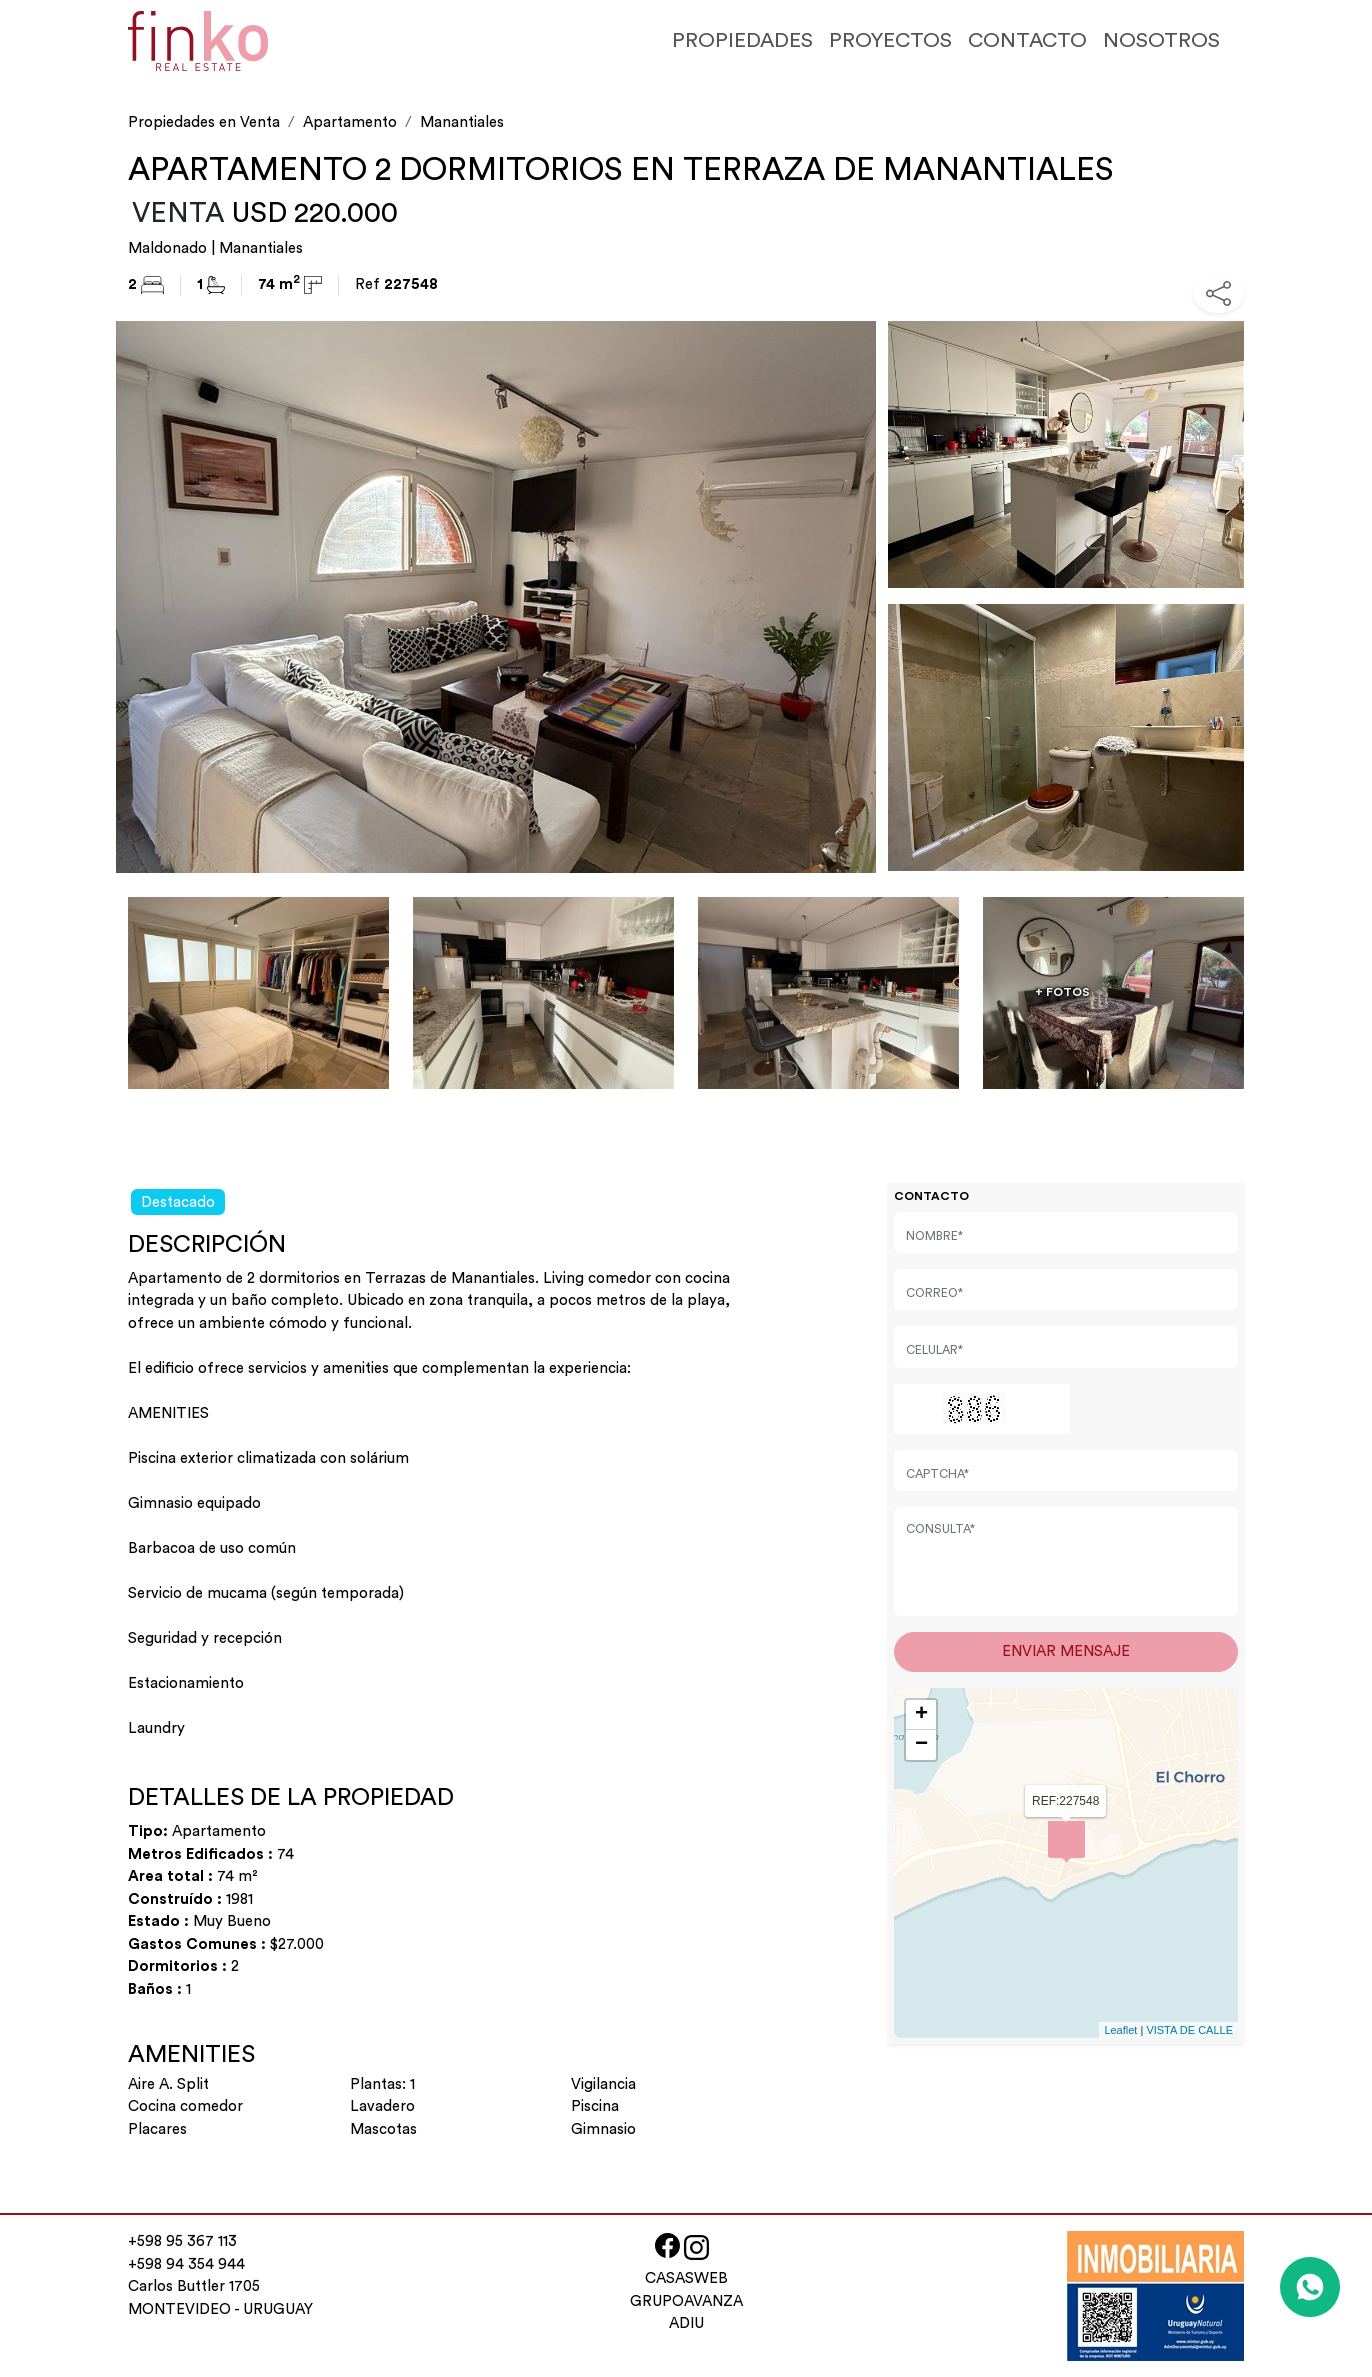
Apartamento (350, 122)
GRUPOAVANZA (686, 2301)
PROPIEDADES (742, 40)
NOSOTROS (1161, 40)
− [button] (921, 1745)
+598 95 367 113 (182, 2241)
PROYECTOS (890, 40)
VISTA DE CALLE (1189, 2030)
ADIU (686, 2323)
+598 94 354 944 (186, 2264)
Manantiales (462, 122)
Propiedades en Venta (204, 122)
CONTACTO (1027, 40)
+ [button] (921, 1715)
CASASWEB (686, 2278)
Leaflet (1120, 2030)
